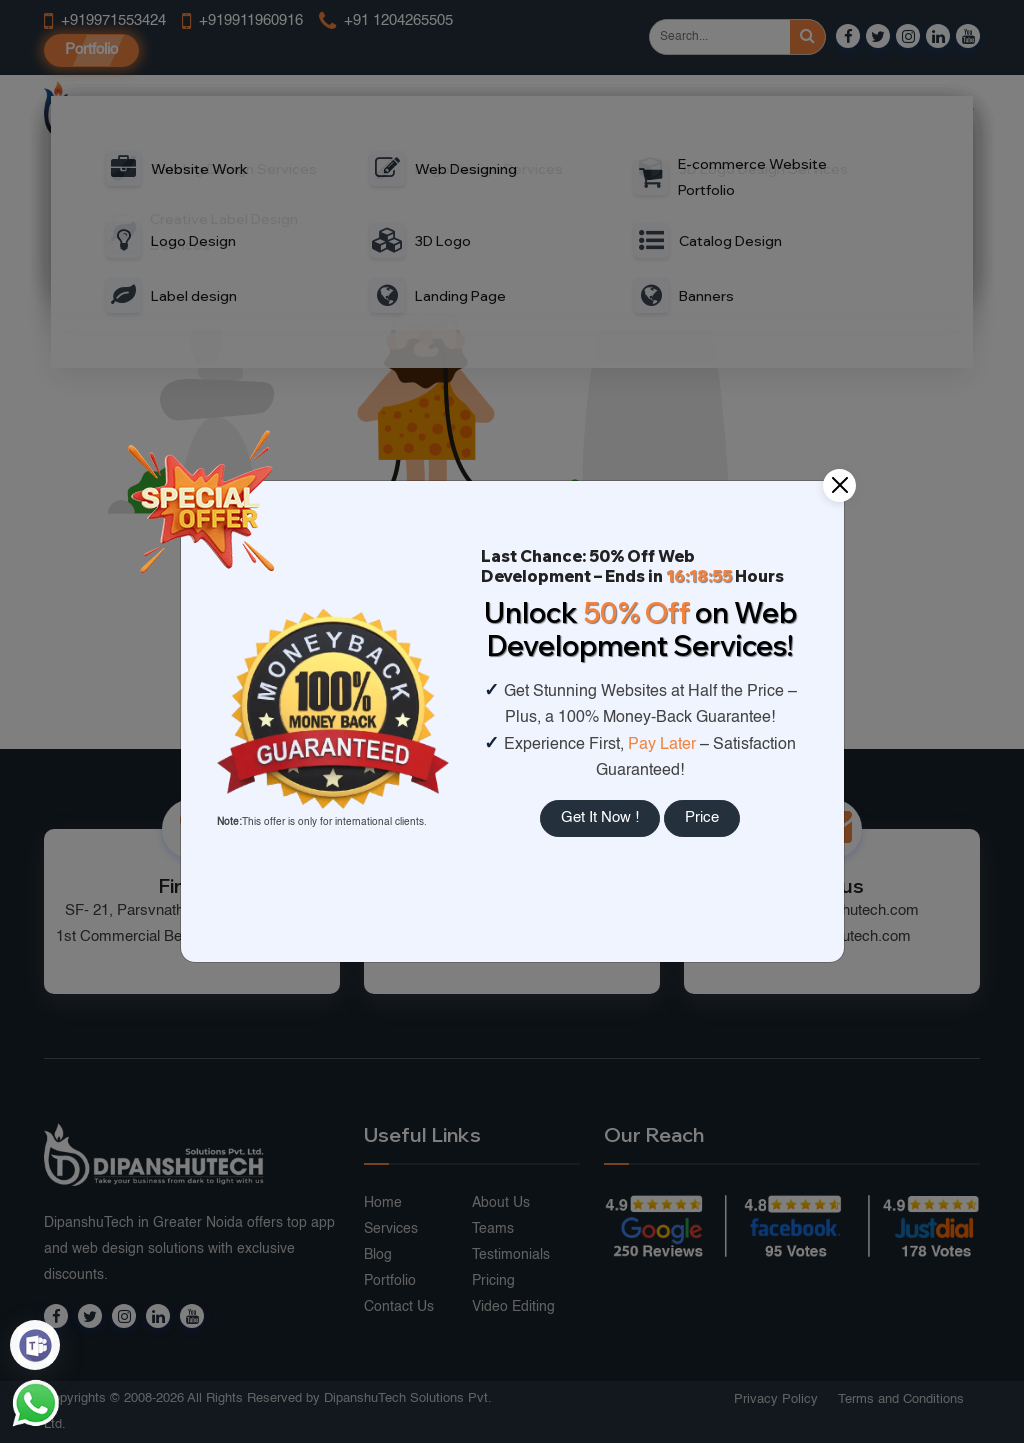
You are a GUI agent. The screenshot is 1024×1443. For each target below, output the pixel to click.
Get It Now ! (600, 817)
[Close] (839, 485)
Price (702, 817)
